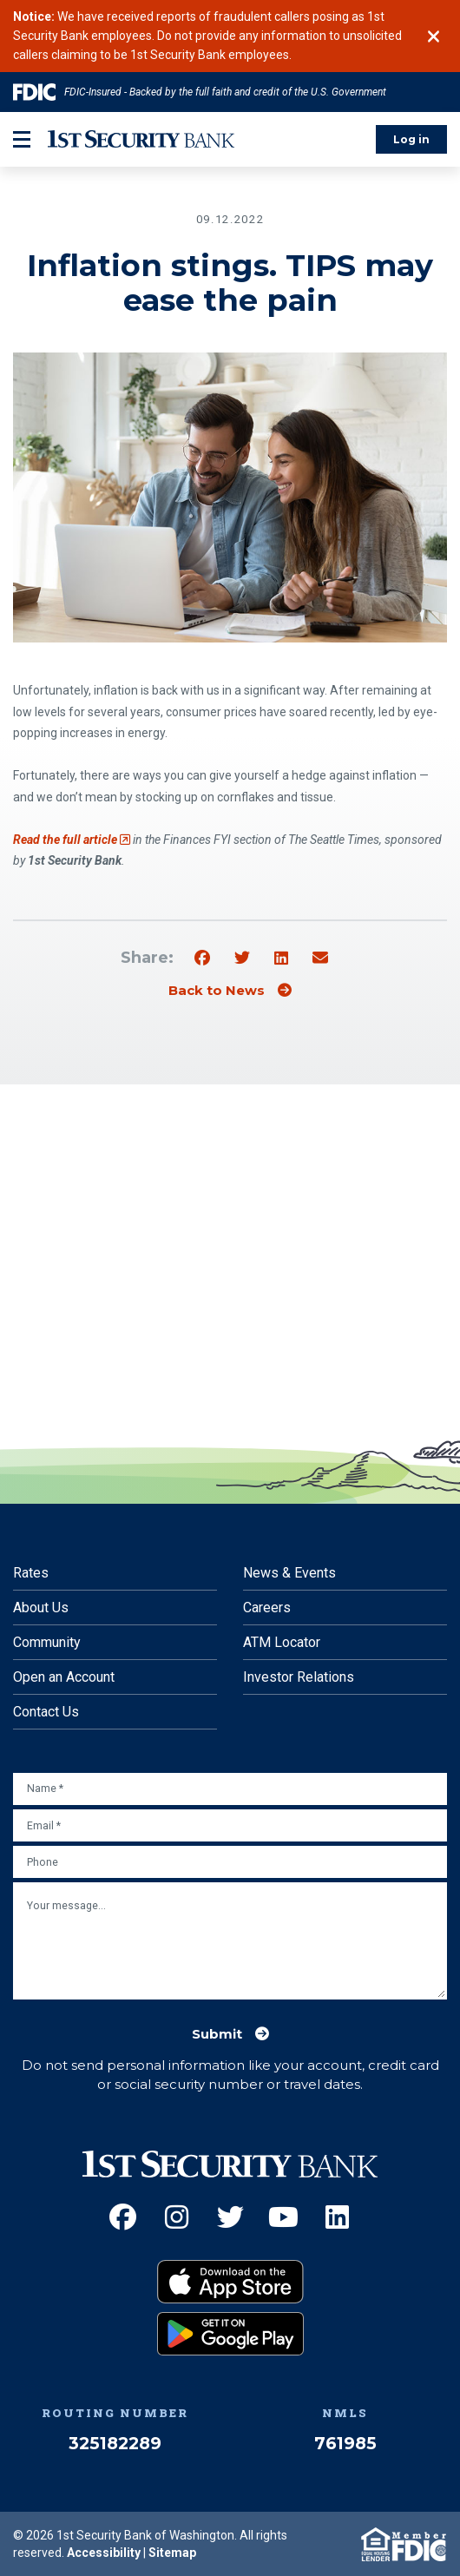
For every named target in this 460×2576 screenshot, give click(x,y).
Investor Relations (298, 1677)
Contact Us (46, 1711)
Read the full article (71, 840)
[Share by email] (320, 958)
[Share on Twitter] (242, 958)
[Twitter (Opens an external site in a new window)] (230, 2217)
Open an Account (64, 1677)
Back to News (216, 991)
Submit (217, 2034)
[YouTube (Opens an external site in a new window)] (283, 2217)
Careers (267, 1607)
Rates (31, 1573)
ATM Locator (281, 1642)
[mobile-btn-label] (21, 139)
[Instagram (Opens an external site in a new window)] (177, 2217)
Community (47, 1642)
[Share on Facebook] (202, 958)
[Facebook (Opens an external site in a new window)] (123, 2217)
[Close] (433, 36)
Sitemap (172, 2553)
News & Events (289, 1573)
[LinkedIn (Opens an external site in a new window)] (337, 2217)
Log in (411, 139)
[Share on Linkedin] (281, 958)
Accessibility (104, 2553)
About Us (41, 1607)
